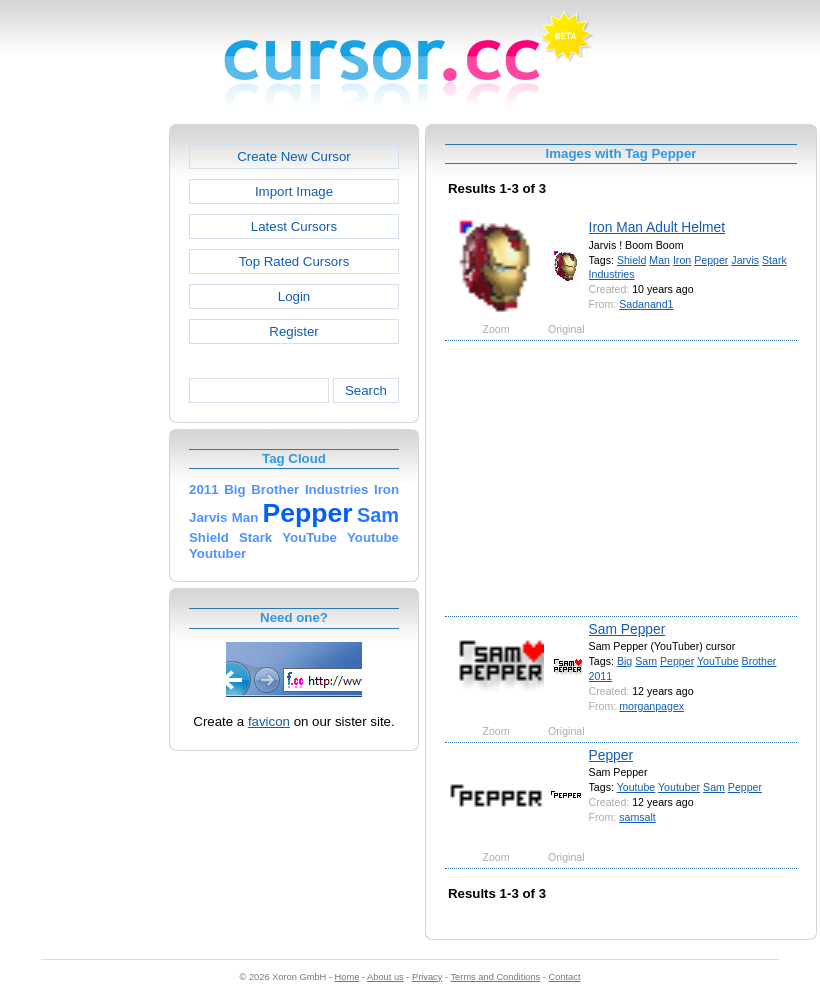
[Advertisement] (83, 424)
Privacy (427, 977)
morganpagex (651, 706)
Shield (632, 260)
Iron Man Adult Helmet (657, 227)
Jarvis (745, 260)
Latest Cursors (294, 226)
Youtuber (679, 787)
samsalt (637, 817)
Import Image (294, 191)
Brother (759, 661)
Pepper (711, 260)
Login (294, 296)
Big (624, 661)
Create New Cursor (294, 156)
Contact (565, 977)
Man (659, 260)
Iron (682, 260)
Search (366, 390)
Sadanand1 (646, 304)
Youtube (636, 787)
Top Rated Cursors (294, 261)
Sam (646, 661)
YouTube (718, 661)
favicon (269, 721)
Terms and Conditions (495, 977)
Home (347, 977)
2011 (601, 676)
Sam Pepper (627, 629)
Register (293, 331)
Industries (612, 274)
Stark (774, 260)
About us (385, 977)
